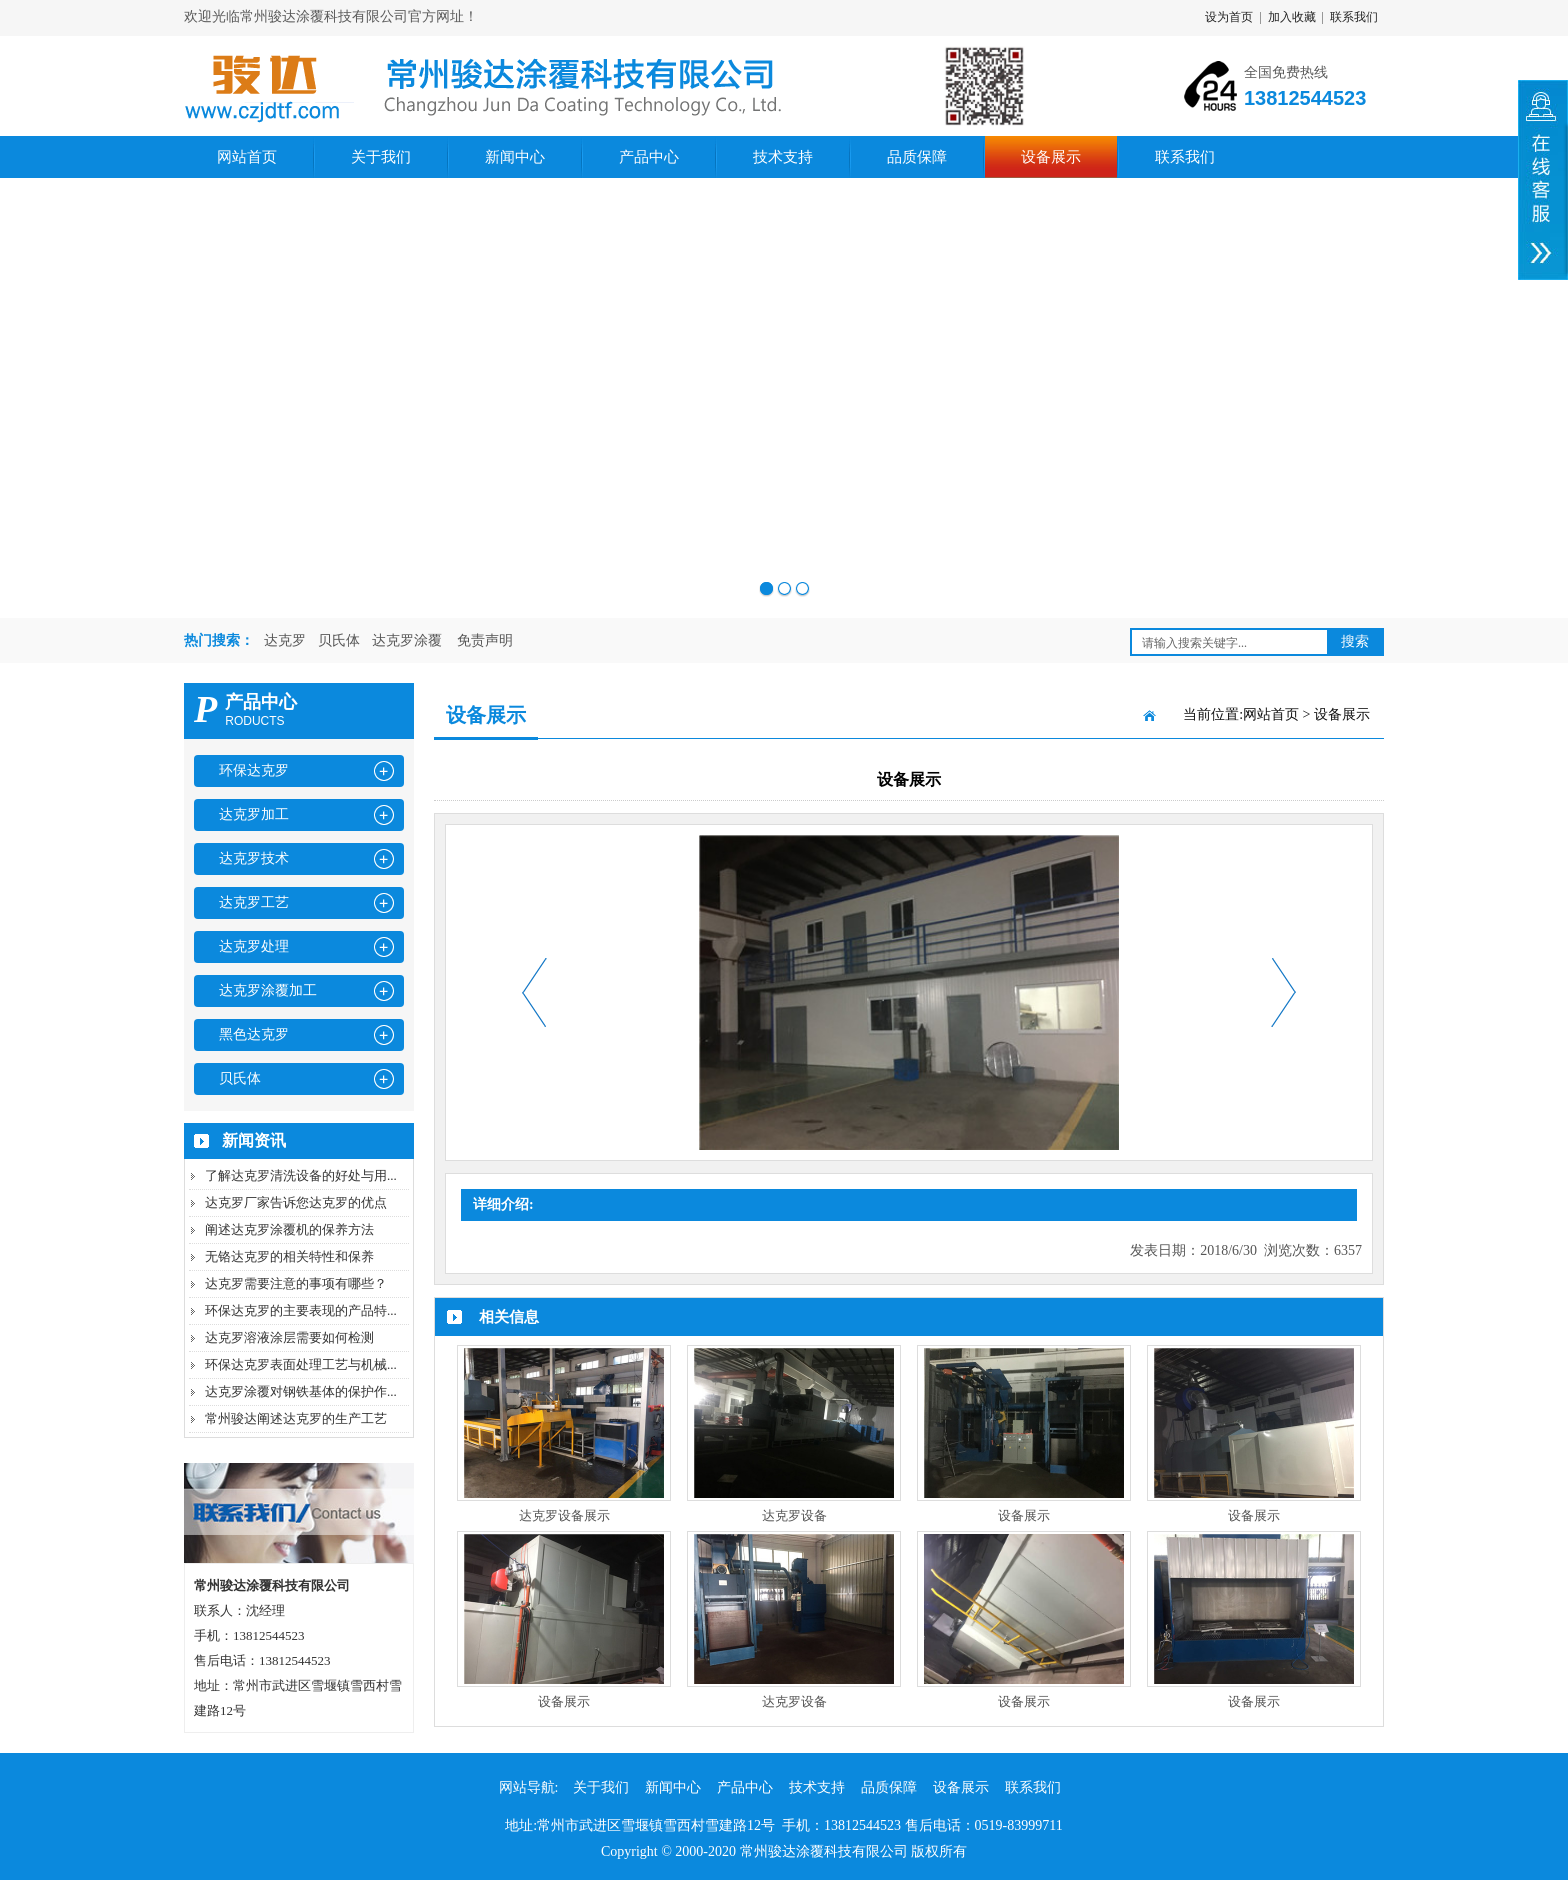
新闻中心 (515, 157)
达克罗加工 (254, 814)
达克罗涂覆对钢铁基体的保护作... (301, 1391)
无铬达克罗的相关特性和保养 (289, 1256)
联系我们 (1354, 17)
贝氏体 (339, 640)
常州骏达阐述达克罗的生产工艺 (296, 1418)
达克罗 (285, 640)
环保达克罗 (254, 770)
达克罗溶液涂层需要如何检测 (289, 1337)
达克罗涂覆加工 (268, 990)
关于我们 (381, 157)
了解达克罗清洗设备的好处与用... (301, 1175)
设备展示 (1051, 157)
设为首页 (1229, 17)
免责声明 (485, 640)
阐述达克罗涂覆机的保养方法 (289, 1229)
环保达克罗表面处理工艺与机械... (301, 1364)
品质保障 (917, 157)
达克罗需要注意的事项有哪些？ (296, 1283)
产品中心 (649, 157)
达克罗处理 (254, 946)
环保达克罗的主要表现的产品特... (301, 1310)
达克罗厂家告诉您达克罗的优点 (296, 1202)
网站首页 (247, 157)
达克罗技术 (254, 858)
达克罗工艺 (254, 902)
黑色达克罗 (254, 1034)
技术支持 (783, 157)
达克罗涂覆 (407, 640)
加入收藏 (1292, 17)
